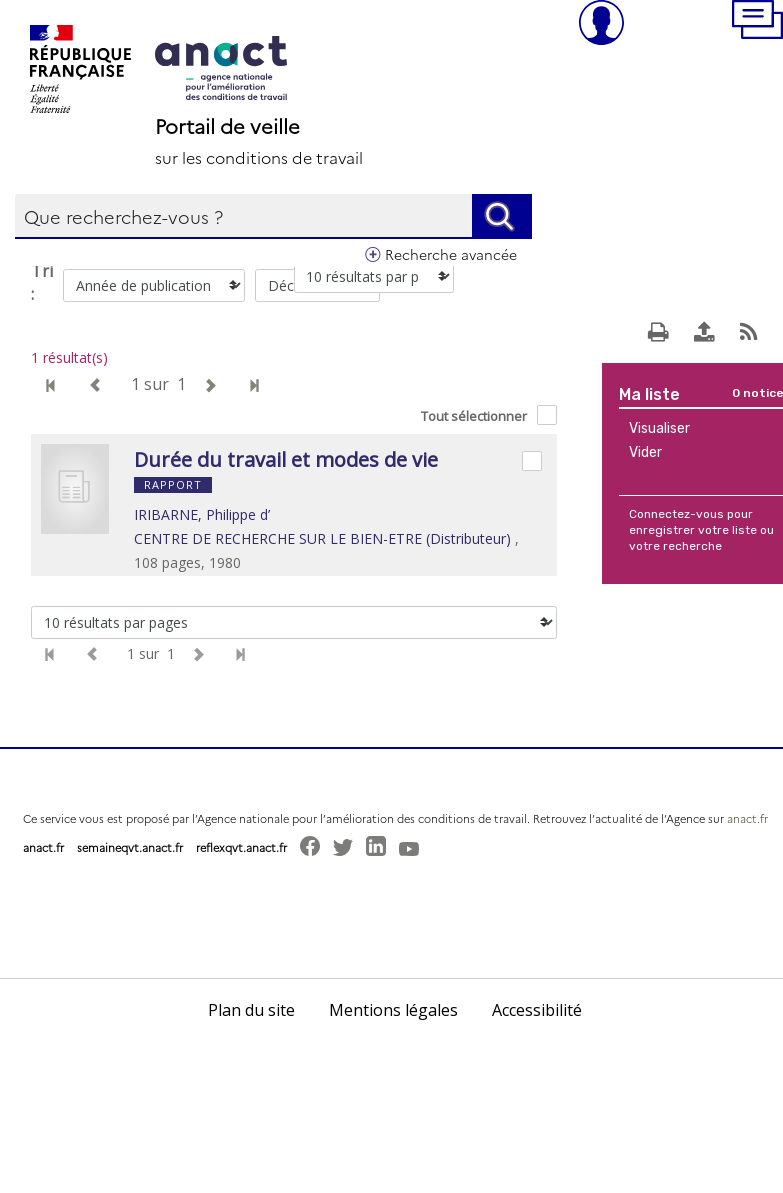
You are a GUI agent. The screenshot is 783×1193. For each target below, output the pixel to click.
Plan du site (251, 1010)
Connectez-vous (676, 514)
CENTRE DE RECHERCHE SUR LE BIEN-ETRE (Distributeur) (322, 538)
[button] (757, 22)
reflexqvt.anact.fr (241, 847)
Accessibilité (537, 1010)
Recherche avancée (451, 254)
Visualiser (659, 428)
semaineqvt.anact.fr (130, 847)
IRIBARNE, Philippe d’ (202, 514)
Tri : (42, 282)
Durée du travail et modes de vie (286, 459)
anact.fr (747, 818)
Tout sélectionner (474, 416)
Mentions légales (393, 1010)
